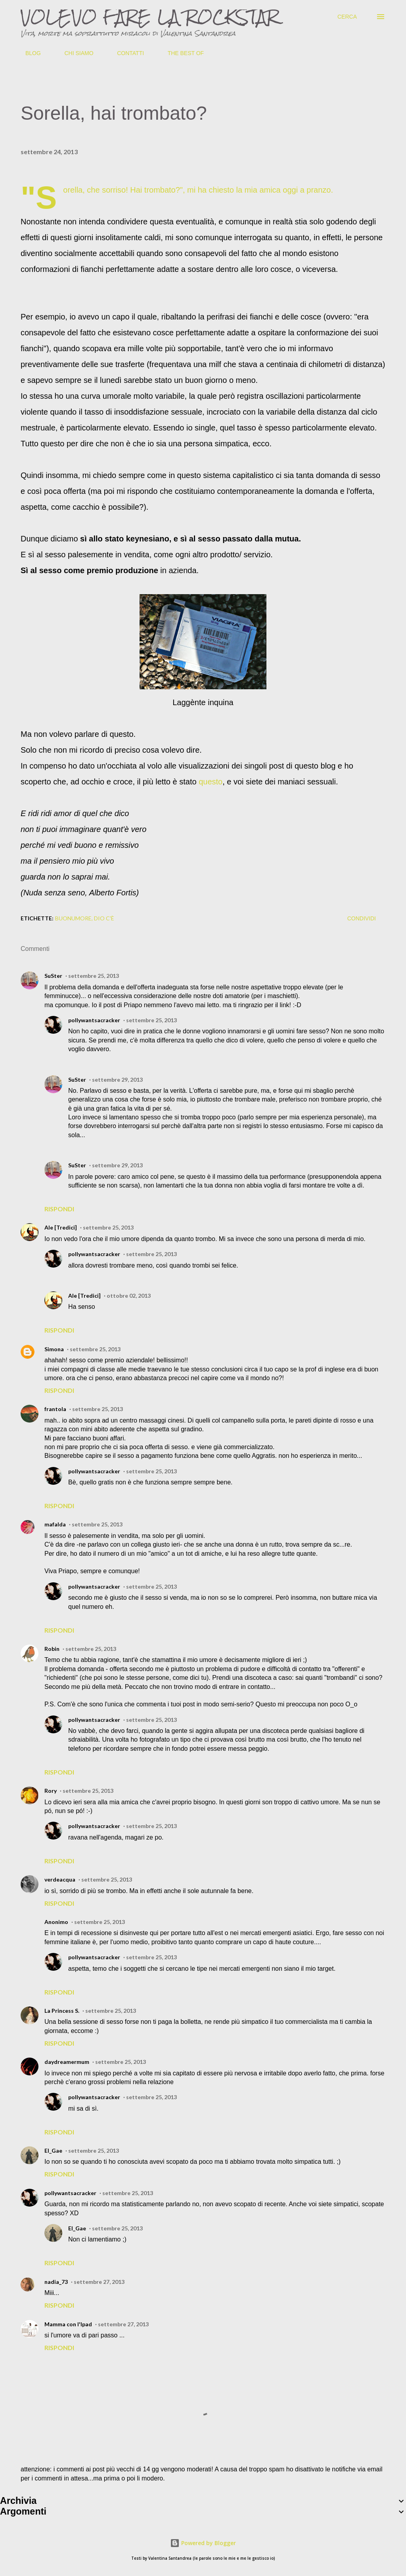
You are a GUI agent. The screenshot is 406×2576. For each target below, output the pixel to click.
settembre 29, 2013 (117, 1079)
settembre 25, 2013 (93, 975)
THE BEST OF (181, 53)
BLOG (28, 53)
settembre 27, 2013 (99, 2281)
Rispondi (59, 1208)
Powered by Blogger (203, 2543)
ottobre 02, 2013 (129, 1295)
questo (210, 781)
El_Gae (53, 2150)
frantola (55, 1409)
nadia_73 (56, 2281)
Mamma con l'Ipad (68, 2324)
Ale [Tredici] (60, 1227)
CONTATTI (125, 53)
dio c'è (104, 918)
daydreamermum (66, 2061)
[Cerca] (347, 17)
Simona (54, 1349)
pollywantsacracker (94, 1020)
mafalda (55, 1524)
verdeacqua (59, 1879)
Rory (50, 1790)
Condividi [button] (361, 918)
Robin (51, 1648)
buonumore (73, 918)
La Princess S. (61, 2010)
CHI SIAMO (73, 53)
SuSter (53, 975)
